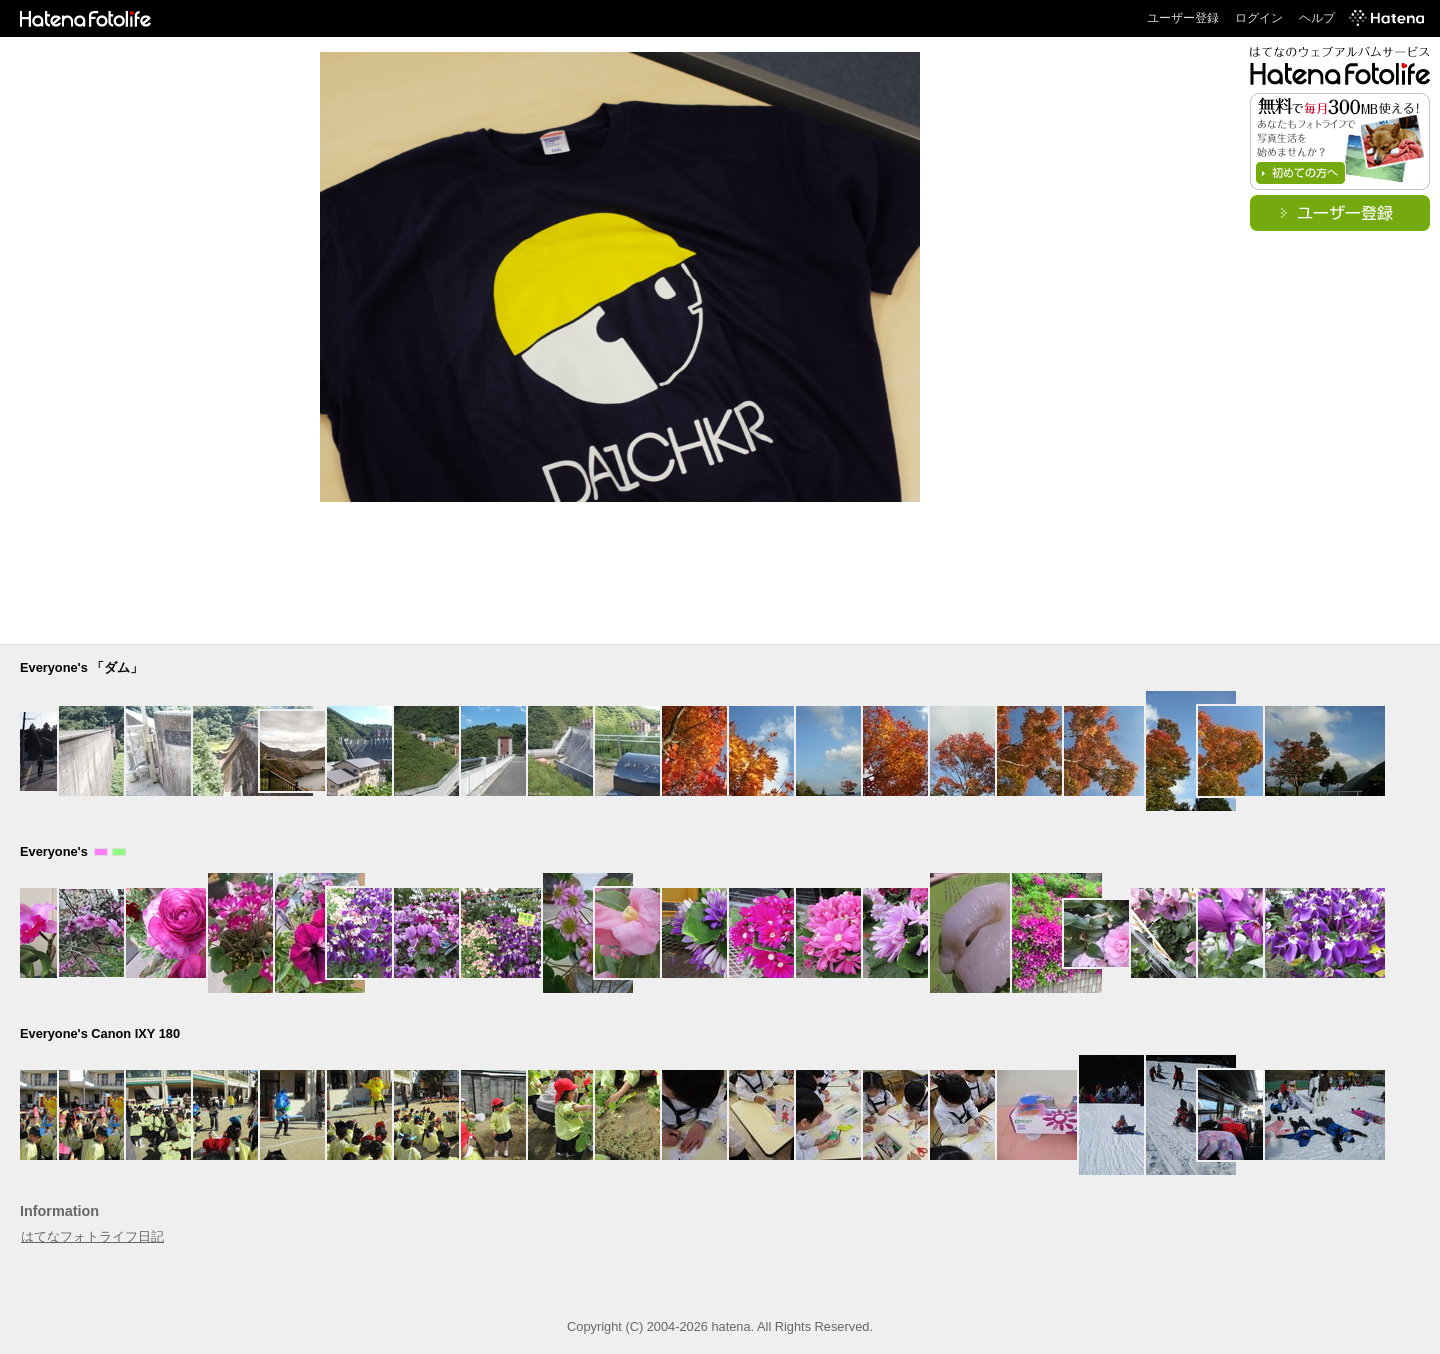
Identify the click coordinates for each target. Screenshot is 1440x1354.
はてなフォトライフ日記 (92, 1236)
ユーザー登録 (1183, 18)
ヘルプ (1317, 18)
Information (59, 1211)
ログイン (1259, 18)
